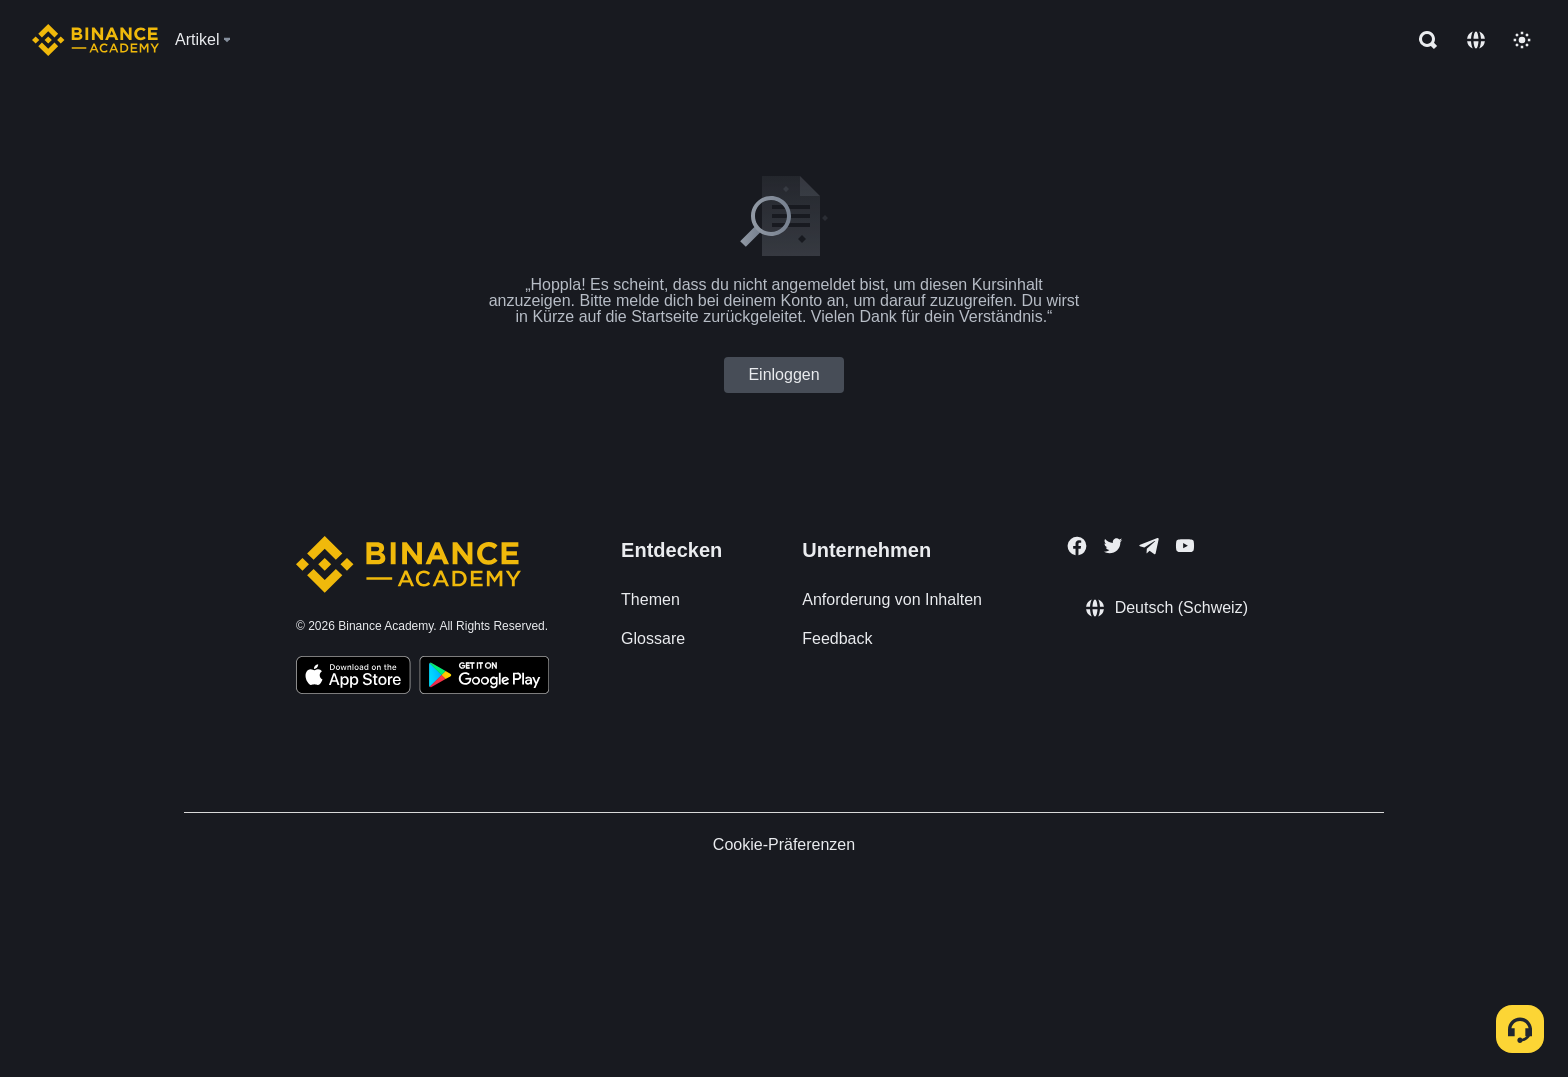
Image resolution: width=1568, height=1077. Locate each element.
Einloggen (783, 374)
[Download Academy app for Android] (484, 678)
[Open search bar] (1422, 40)
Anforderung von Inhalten (892, 599)
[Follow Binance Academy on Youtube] (1185, 545)
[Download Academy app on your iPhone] (353, 678)
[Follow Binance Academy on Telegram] (1149, 546)
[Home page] (95, 40)
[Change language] (1476, 40)
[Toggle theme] (1522, 40)
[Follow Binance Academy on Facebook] (1077, 546)
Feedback (837, 638)
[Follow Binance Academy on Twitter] (1113, 546)
